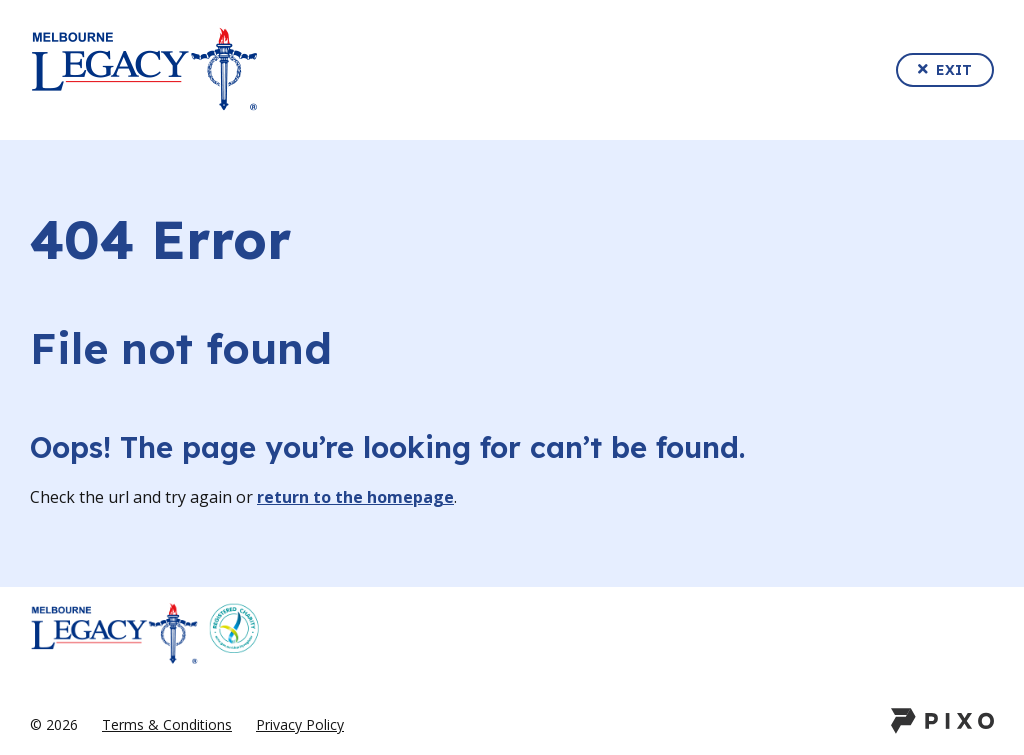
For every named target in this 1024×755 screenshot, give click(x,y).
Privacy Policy (300, 724)
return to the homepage (355, 497)
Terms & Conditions (167, 724)
